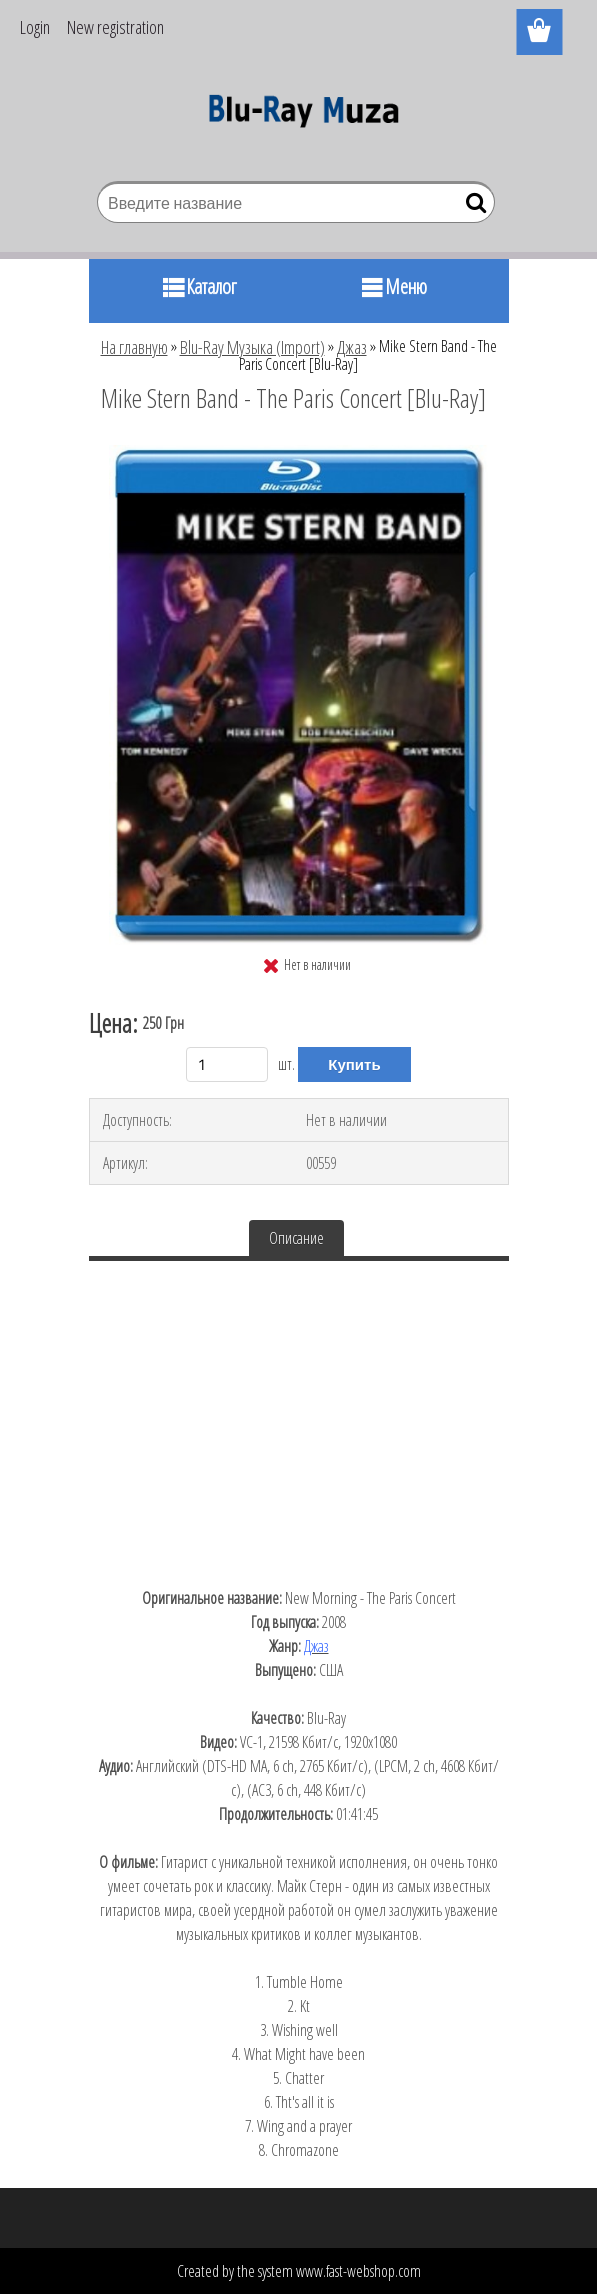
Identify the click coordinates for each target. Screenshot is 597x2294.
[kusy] (227, 1064)
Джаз (352, 347)
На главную (134, 347)
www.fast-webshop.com (358, 2271)
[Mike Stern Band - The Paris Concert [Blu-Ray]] (298, 453)
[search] (471, 207)
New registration (115, 27)
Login (35, 27)
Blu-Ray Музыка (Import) (252, 347)
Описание (296, 1238)
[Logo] (298, 116)
